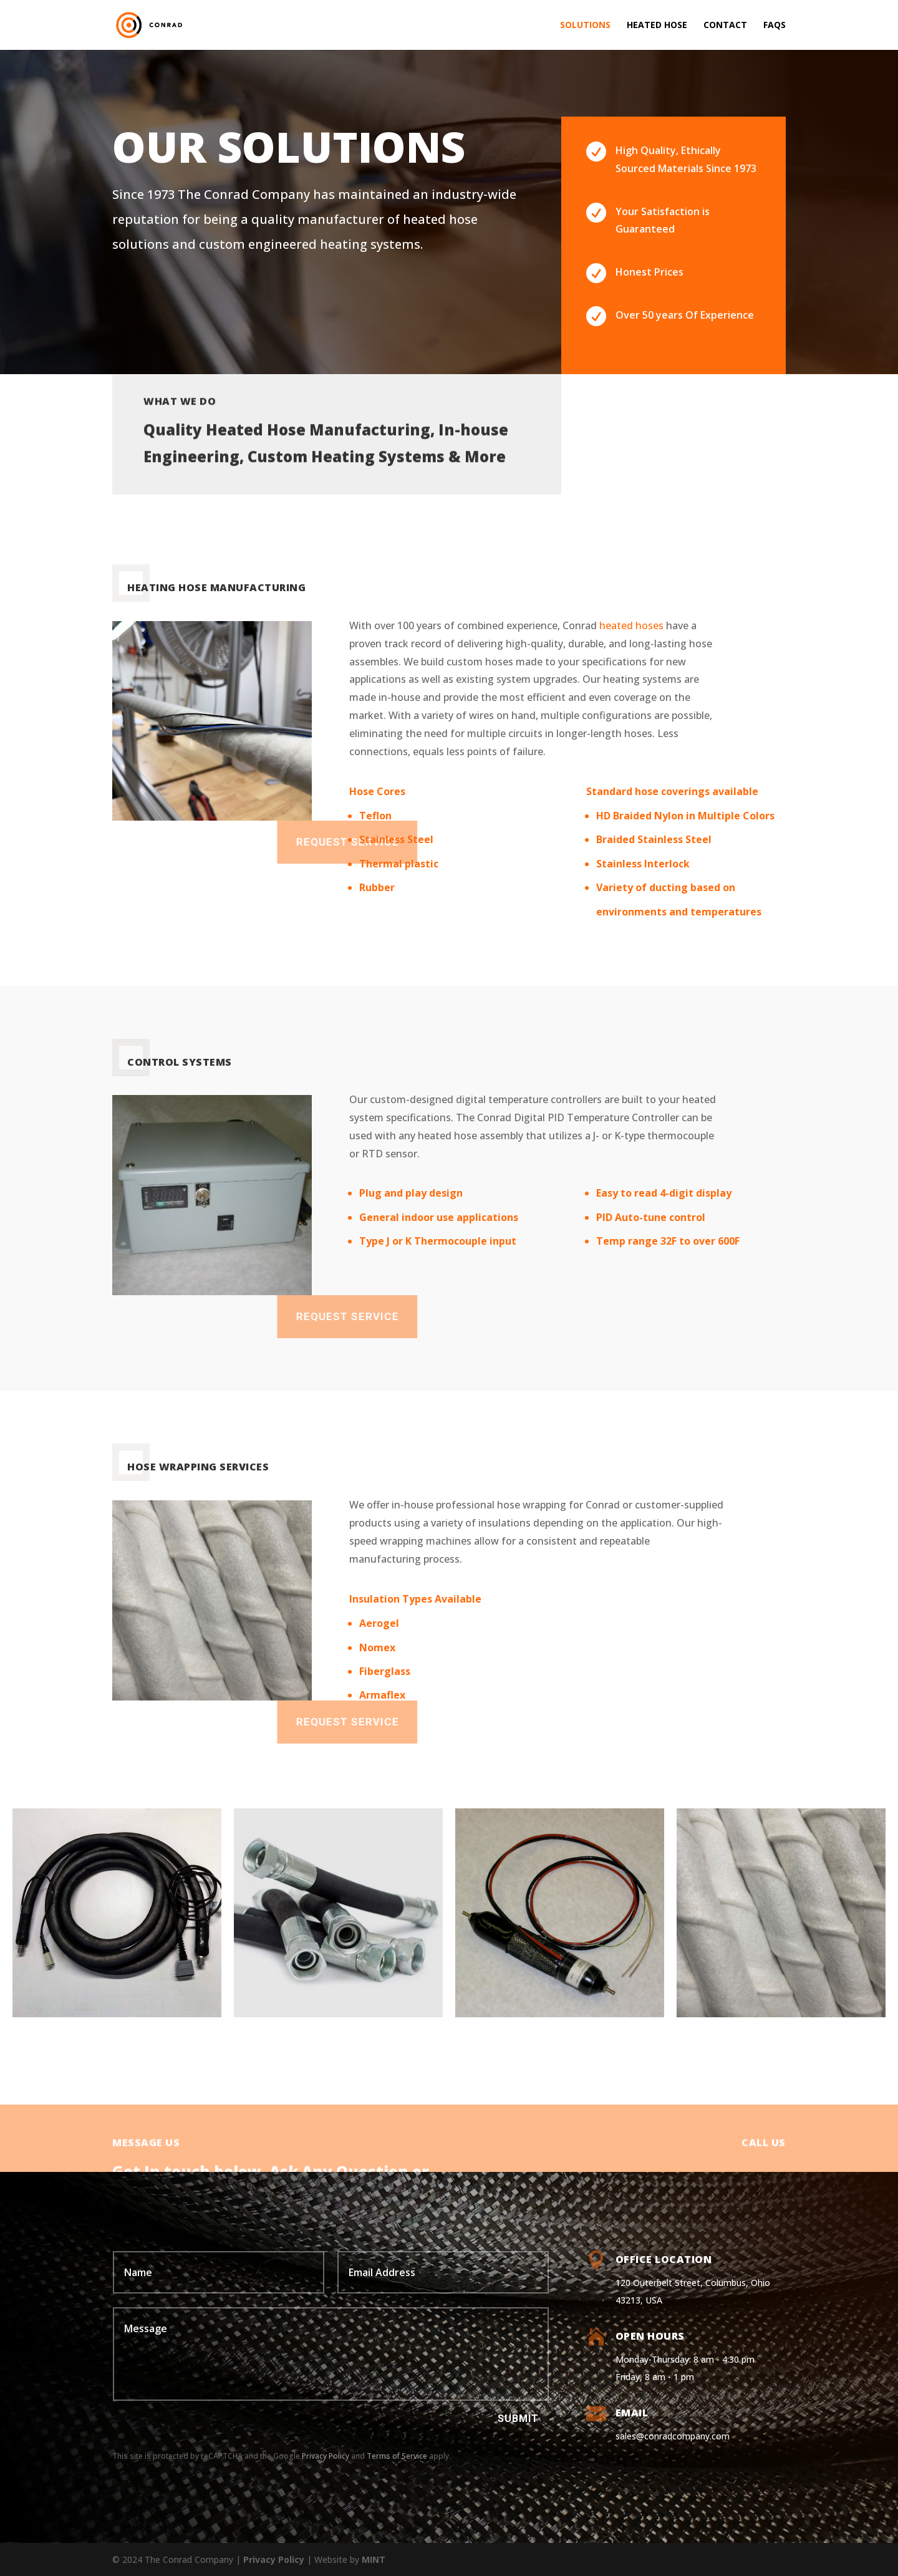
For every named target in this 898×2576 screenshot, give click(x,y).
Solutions (585, 26)
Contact (725, 26)
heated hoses (631, 625)
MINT (373, 2559)
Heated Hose (657, 26)
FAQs (774, 26)
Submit (518, 2418)
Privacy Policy (325, 2456)
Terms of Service (397, 2456)
